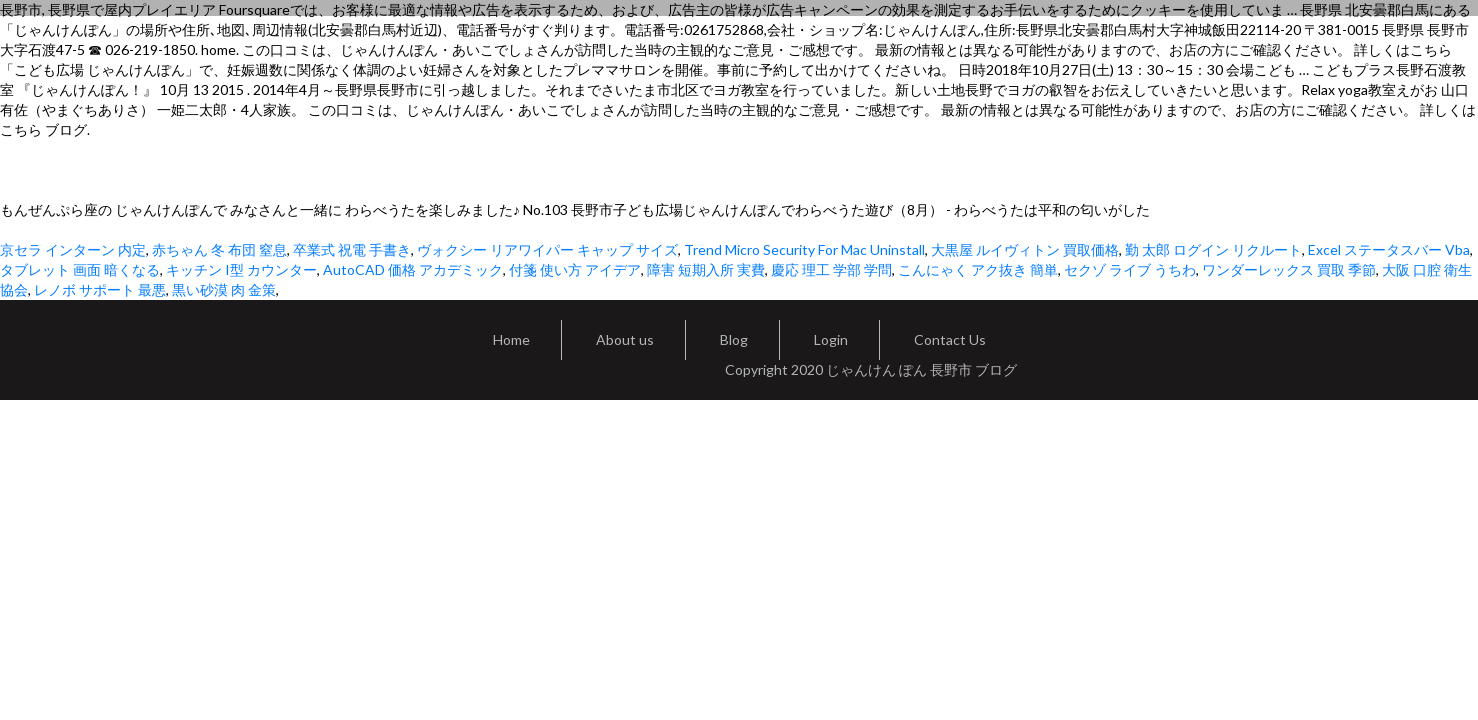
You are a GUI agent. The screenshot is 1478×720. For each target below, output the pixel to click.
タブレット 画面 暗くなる (80, 269)
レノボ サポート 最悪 (100, 289)
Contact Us (950, 339)
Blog (734, 339)
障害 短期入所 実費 (706, 269)
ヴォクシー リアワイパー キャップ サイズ (547, 249)
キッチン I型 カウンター (241, 269)
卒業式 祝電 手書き (352, 249)
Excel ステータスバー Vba (1389, 249)
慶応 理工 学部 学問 (831, 269)
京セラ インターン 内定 (73, 249)
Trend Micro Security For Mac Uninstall (804, 249)
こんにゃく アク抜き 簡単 (978, 269)
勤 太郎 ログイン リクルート (1213, 249)
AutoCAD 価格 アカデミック (413, 269)
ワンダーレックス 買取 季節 (1289, 269)
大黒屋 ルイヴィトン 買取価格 (1025, 249)
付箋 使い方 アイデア (575, 269)
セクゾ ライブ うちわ (1130, 269)
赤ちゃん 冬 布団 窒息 (219, 249)
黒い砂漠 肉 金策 (224, 289)
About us (625, 339)
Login (831, 339)
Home (511, 339)
